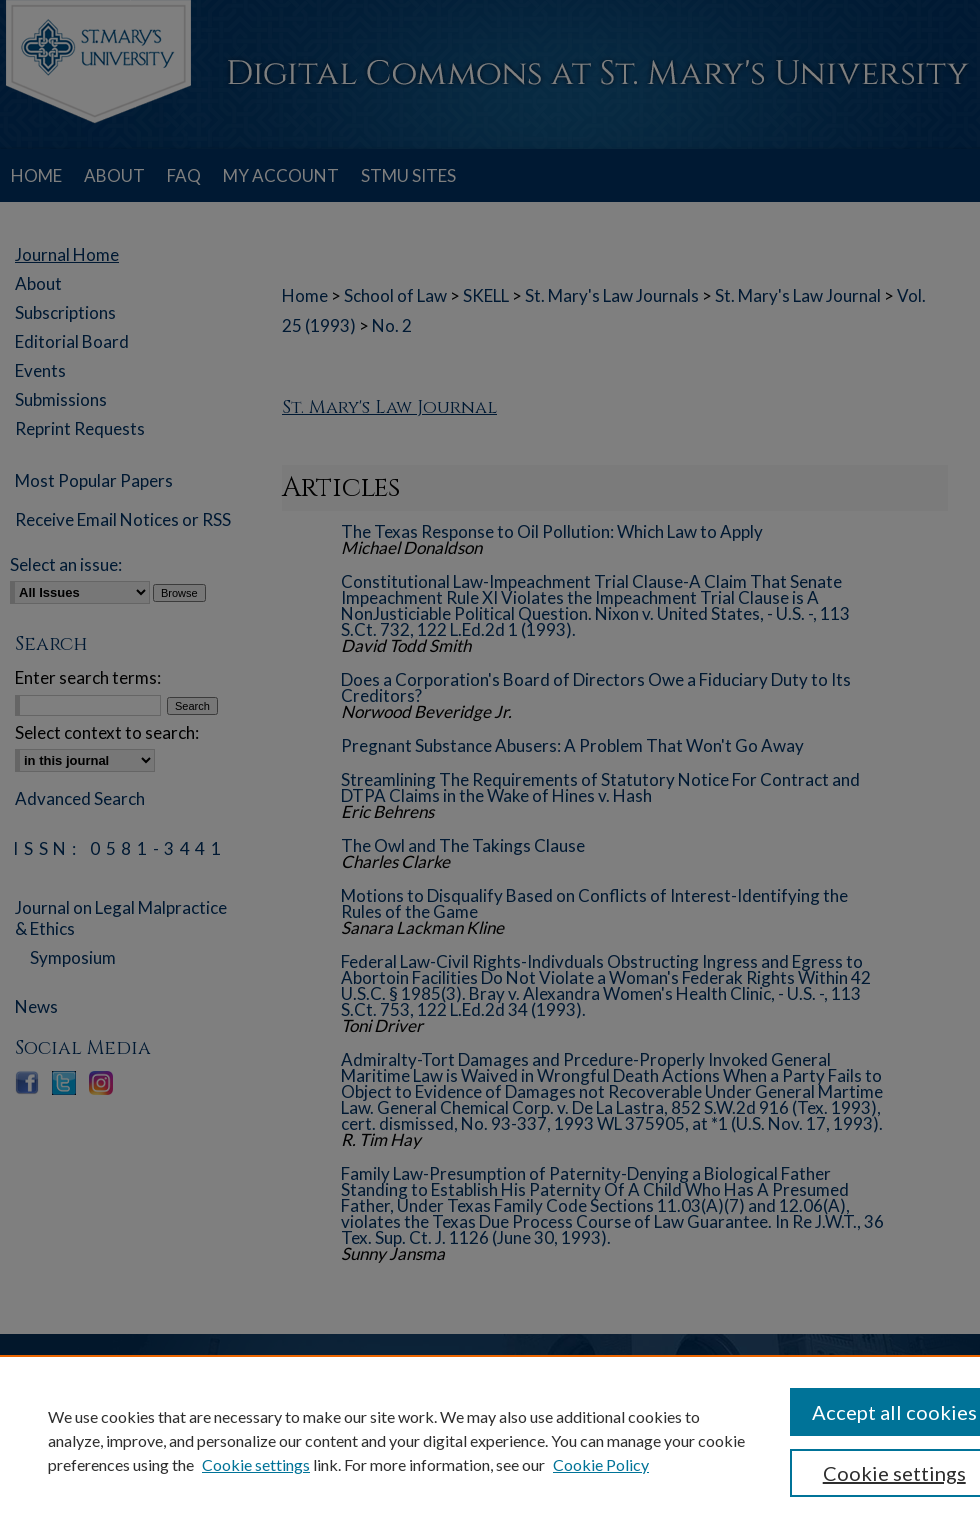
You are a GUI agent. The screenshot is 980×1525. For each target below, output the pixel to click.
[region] (490, 1440)
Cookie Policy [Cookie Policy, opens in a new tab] (601, 1464)
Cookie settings (256, 1464)
